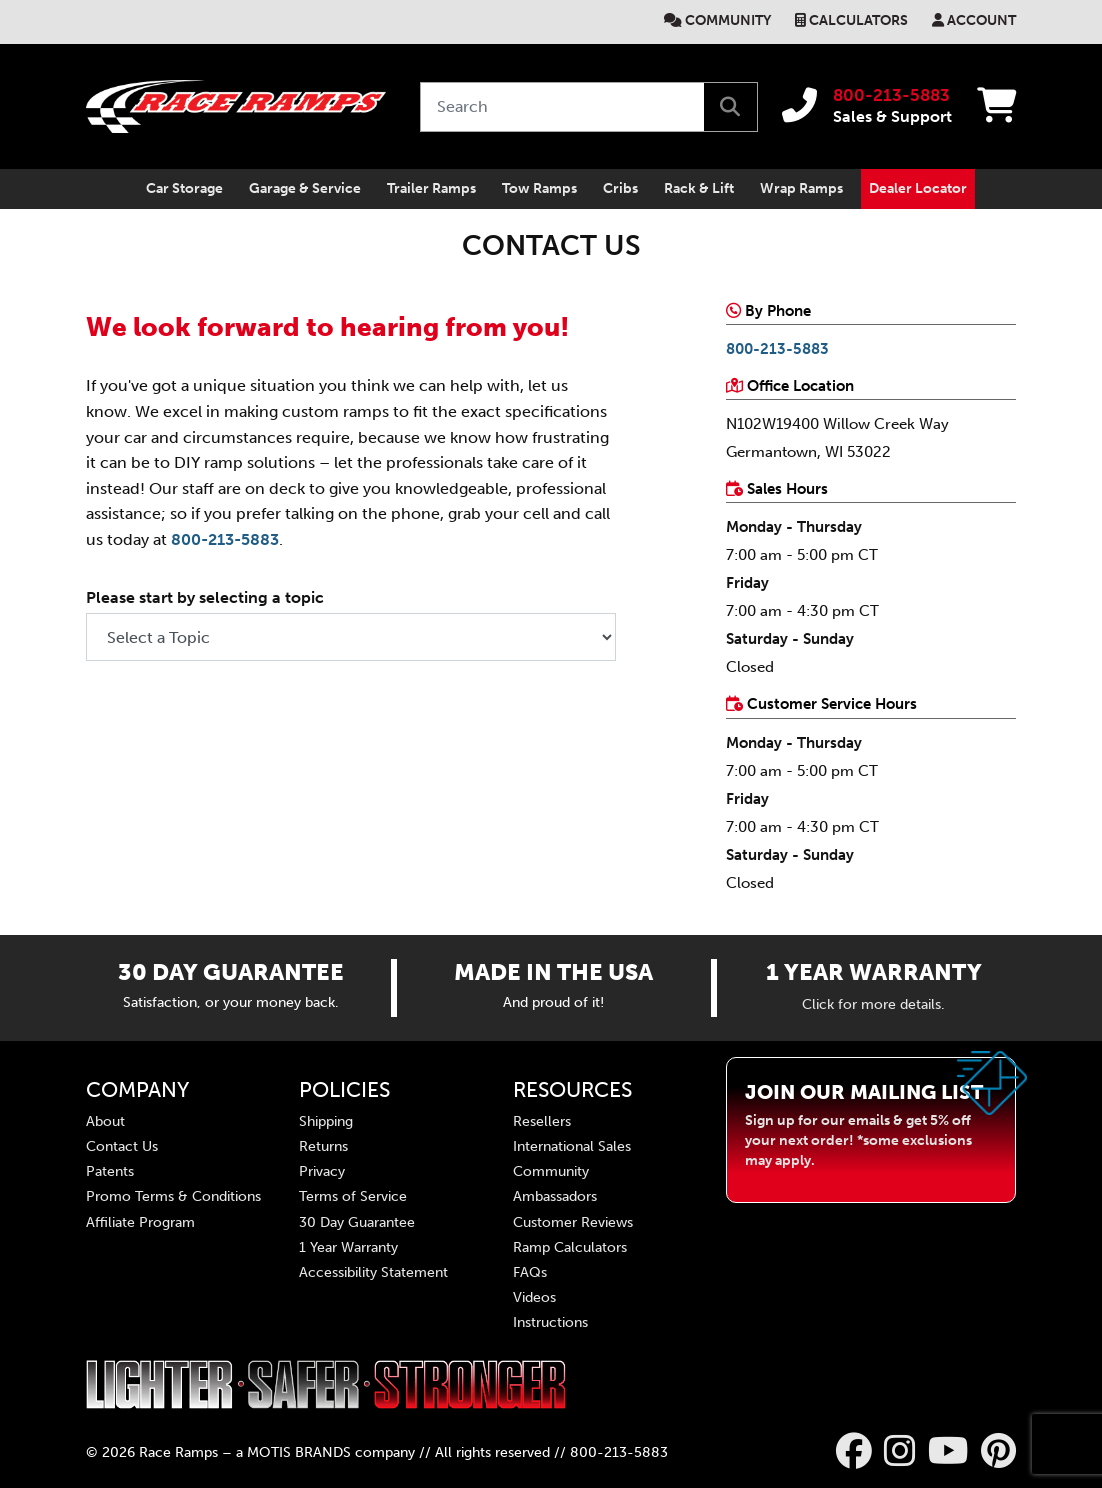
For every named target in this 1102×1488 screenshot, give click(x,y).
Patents (110, 1171)
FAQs (530, 1271)
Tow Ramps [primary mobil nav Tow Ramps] (539, 188)
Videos (534, 1297)
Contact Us (122, 1146)
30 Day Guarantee (357, 1221)
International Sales (572, 1146)
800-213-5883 (891, 95)
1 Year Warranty (348, 1246)
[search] (730, 107)
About (105, 1120)
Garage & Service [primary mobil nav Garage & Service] (305, 188)
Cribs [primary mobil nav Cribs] (620, 188)
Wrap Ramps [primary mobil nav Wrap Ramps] (801, 188)
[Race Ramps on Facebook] (854, 1451)
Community (728, 20)
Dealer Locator (918, 188)
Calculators (858, 20)
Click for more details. (873, 1003)
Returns (323, 1146)
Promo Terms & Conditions (173, 1196)
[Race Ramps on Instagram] (900, 1451)
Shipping (326, 1120)
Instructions (550, 1322)
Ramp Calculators (570, 1246)
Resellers (542, 1120)
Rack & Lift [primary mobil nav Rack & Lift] (699, 188)
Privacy (322, 1171)
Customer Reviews (573, 1221)
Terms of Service (353, 1196)
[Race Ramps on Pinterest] (998, 1451)
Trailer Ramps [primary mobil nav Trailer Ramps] (431, 188)
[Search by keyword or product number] (562, 107)
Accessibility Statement (373, 1271)
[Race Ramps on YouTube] (948, 1451)
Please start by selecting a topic (205, 597)
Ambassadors (555, 1196)
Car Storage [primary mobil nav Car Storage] (184, 188)
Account (981, 20)
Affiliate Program (140, 1221)
